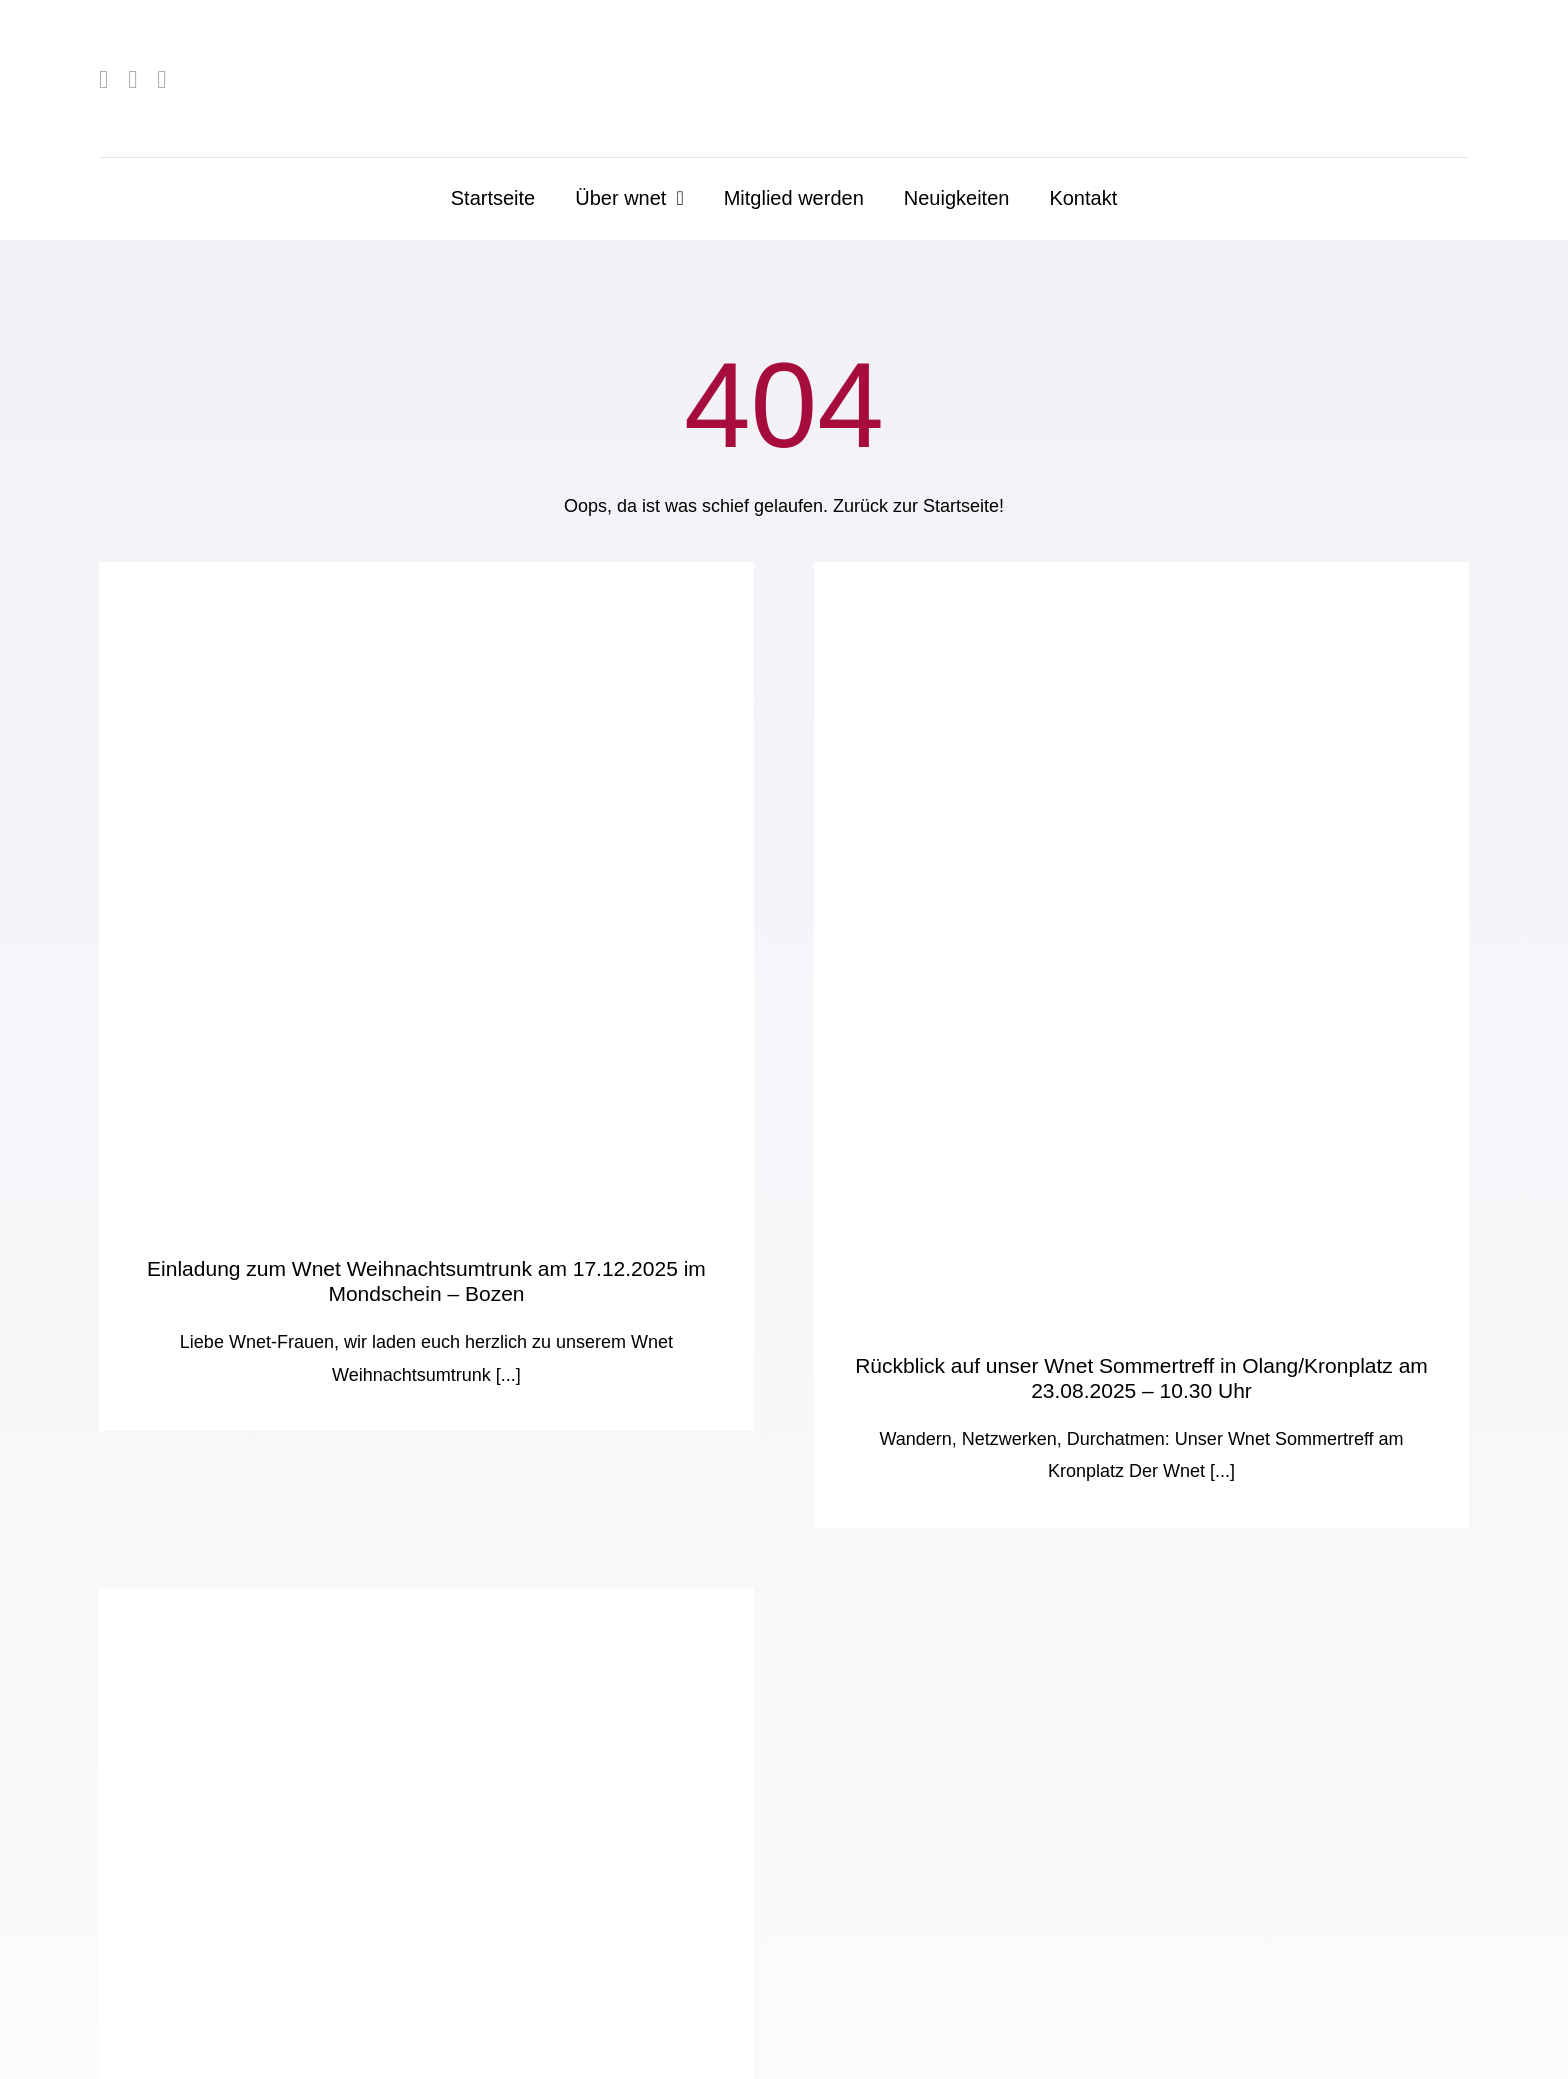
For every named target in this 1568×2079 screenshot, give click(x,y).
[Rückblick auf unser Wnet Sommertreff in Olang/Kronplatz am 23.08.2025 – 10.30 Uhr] (1141, 938)
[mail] (161, 79)
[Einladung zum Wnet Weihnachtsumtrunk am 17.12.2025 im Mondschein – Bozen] (426, 889)
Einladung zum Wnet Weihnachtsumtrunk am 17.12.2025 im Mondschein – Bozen (426, 1280)
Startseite (961, 506)
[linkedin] (132, 79)
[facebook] (103, 79)
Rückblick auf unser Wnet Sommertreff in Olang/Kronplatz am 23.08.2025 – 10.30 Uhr (1141, 1377)
